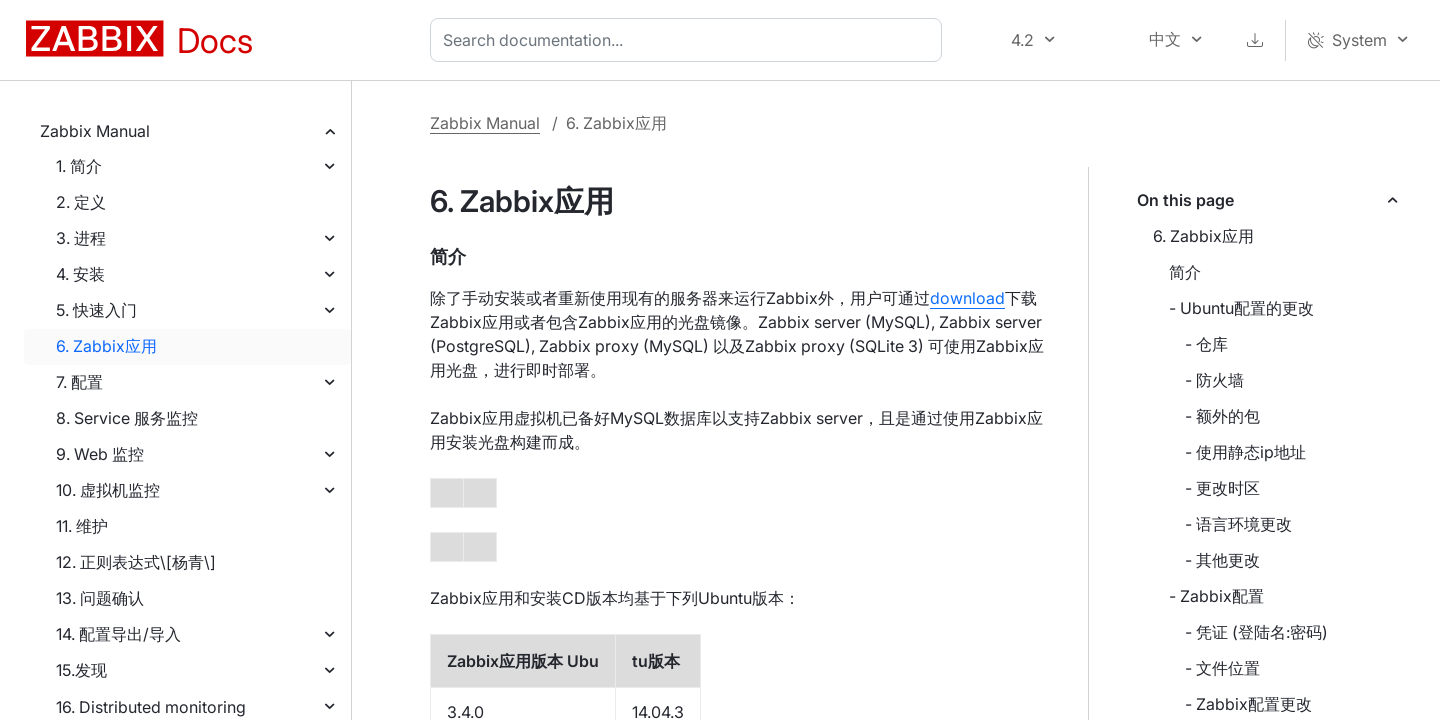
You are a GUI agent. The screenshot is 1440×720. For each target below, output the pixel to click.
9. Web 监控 (100, 454)
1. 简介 (79, 166)
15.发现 (81, 670)
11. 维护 (82, 526)
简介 (1185, 272)
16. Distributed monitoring (151, 707)
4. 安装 (80, 274)
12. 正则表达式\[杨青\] (136, 562)
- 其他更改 (1222, 560)
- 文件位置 (1222, 668)
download (967, 298)
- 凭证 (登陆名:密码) (1256, 632)
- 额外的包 (1222, 416)
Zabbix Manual (95, 131)
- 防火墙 (1214, 380)
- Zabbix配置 (1216, 596)
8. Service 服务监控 (127, 418)
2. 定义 (81, 202)
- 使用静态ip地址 (1245, 452)
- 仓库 (1206, 344)
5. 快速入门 (96, 310)
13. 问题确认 (100, 598)
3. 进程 (81, 238)
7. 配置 (79, 382)
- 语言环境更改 (1238, 524)
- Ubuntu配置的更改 (1241, 308)
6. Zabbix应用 (106, 346)
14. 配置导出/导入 (118, 634)
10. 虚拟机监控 (108, 490)
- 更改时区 (1222, 488)
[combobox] (690, 40)
